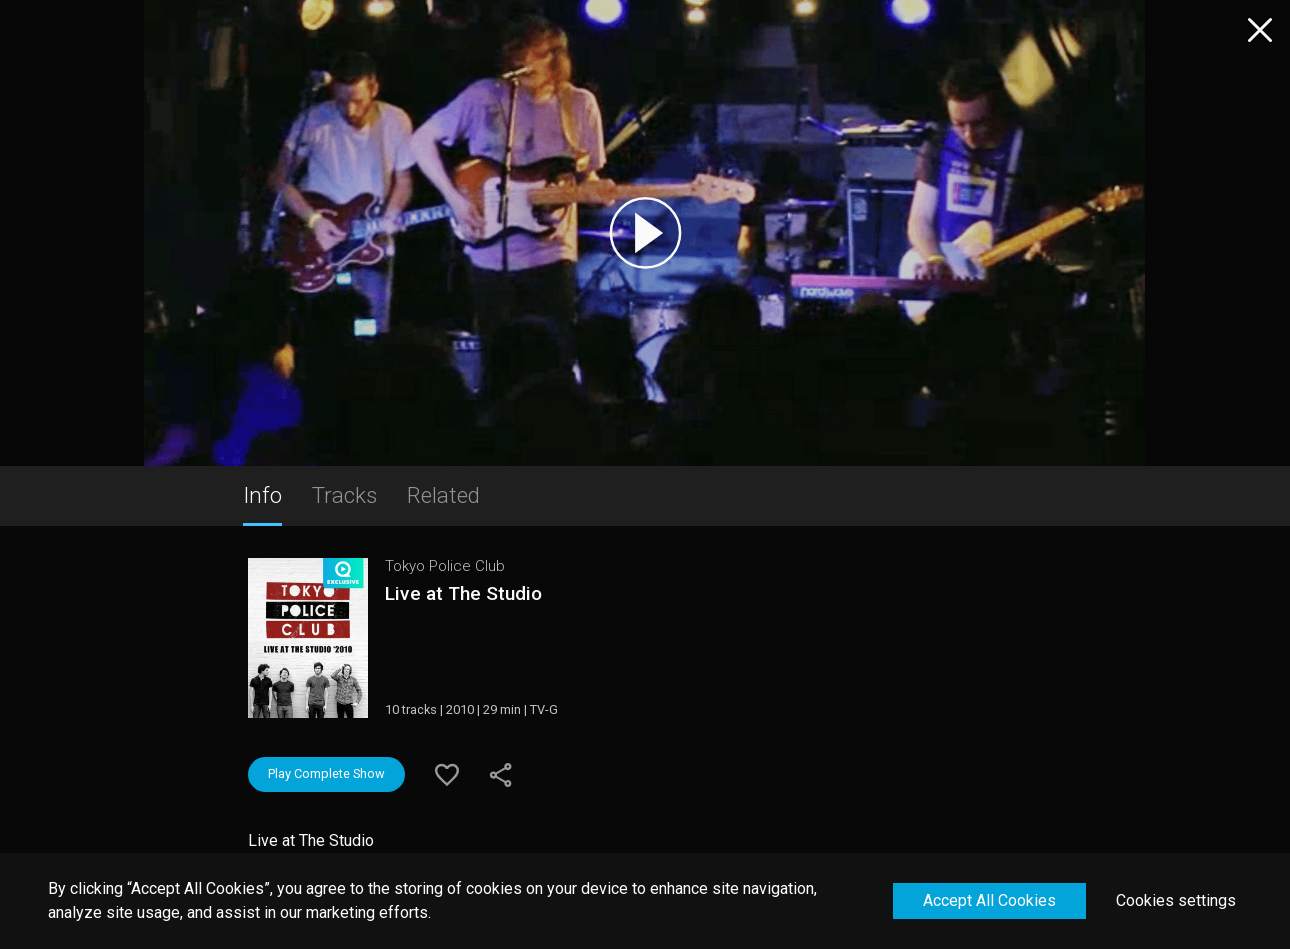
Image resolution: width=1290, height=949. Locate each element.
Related (443, 495)
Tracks (344, 495)
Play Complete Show (326, 773)
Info (262, 495)
